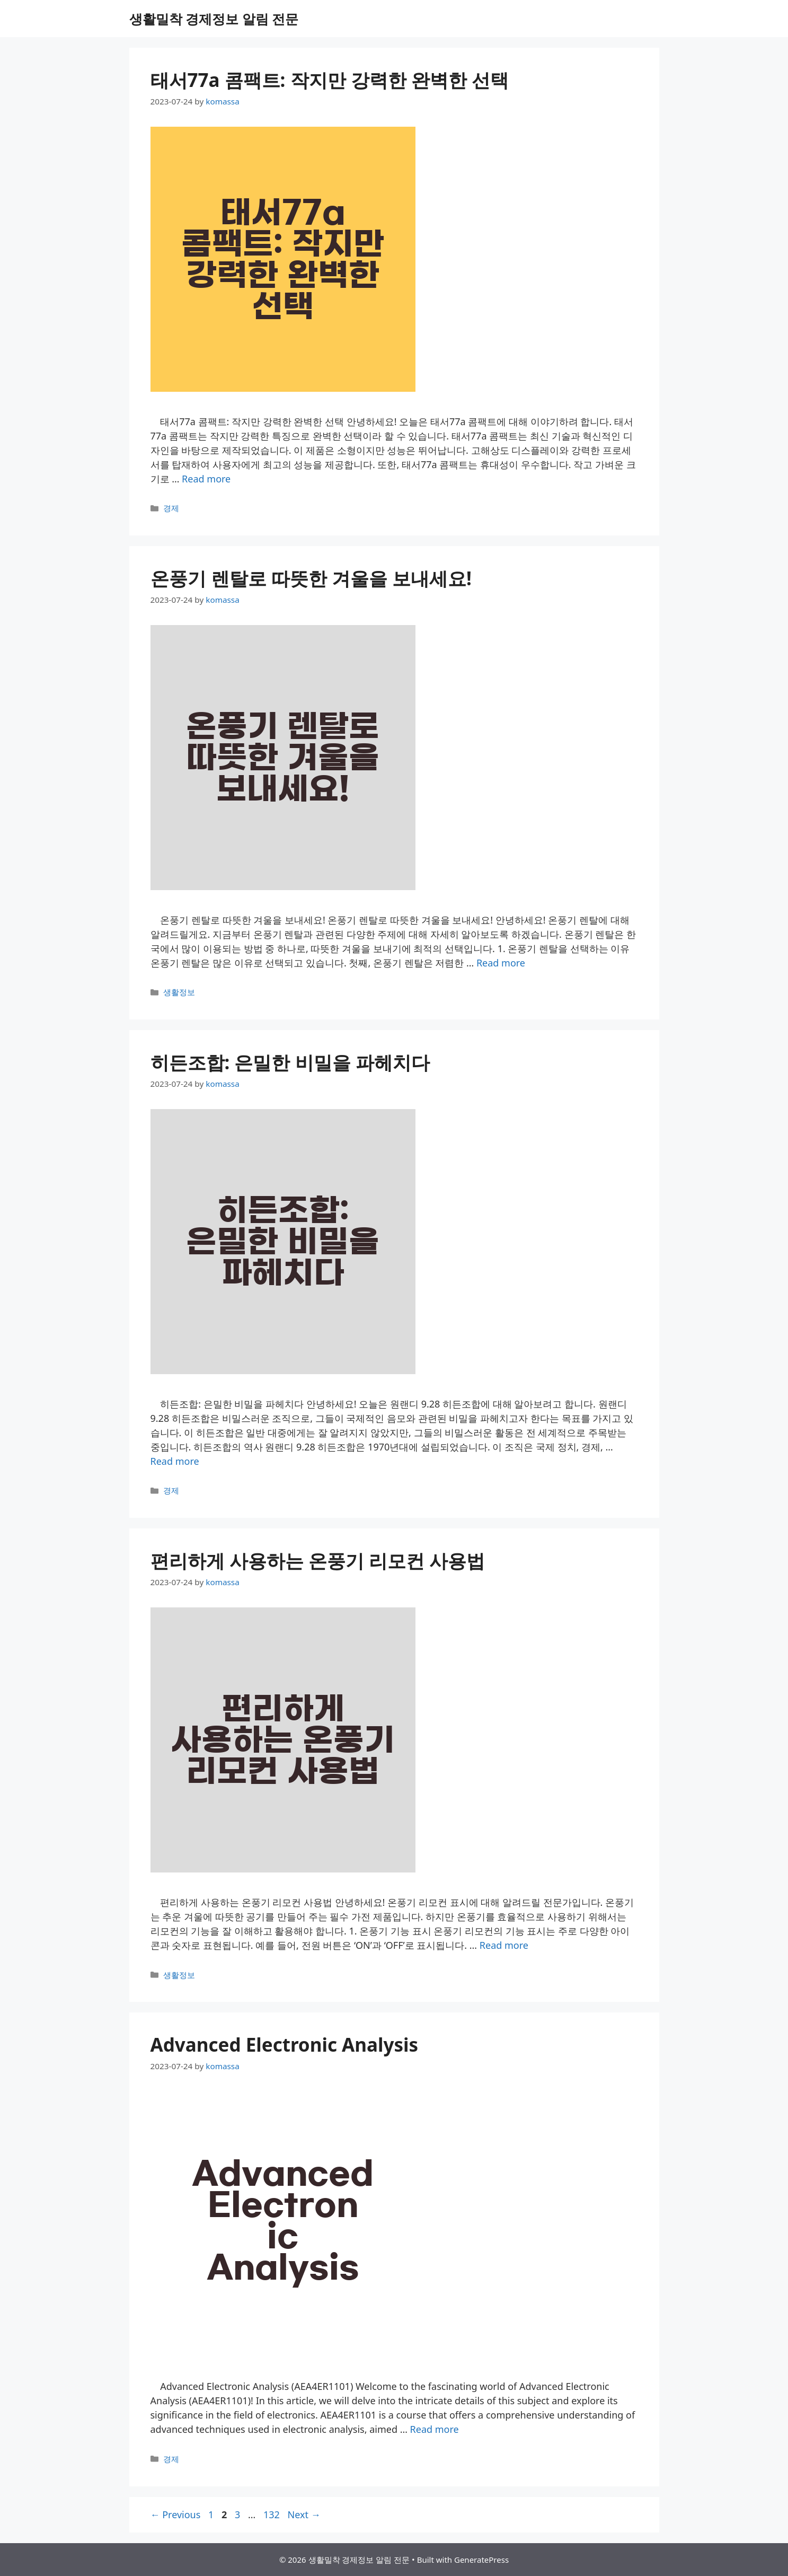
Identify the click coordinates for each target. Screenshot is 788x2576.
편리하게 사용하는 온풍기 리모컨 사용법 (317, 1560)
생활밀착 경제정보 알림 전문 (214, 19)
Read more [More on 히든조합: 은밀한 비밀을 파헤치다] (174, 1461)
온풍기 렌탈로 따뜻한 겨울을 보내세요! (311, 578)
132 (272, 2514)
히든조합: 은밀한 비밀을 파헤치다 (290, 1062)
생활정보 (179, 992)
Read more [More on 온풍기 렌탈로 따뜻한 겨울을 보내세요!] (500, 962)
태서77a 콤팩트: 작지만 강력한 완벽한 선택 (329, 79)
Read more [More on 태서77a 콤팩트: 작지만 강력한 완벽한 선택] (206, 478)
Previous (175, 2514)
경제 (171, 508)
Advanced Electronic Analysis (284, 2044)
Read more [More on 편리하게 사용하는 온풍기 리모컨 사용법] (504, 1945)
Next (304, 2514)
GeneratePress (481, 2559)
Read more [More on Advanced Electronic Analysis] (434, 2429)
